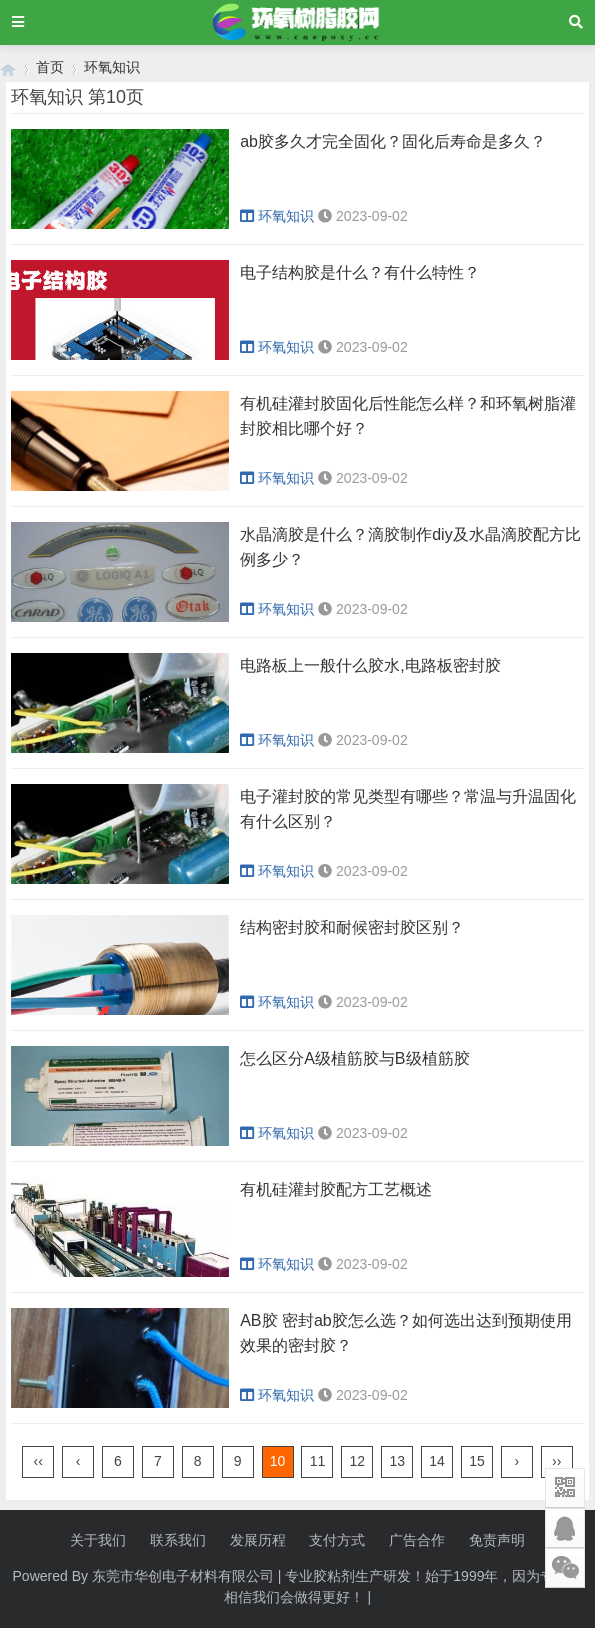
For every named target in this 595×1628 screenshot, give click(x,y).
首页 (50, 67)
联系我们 (178, 1540)
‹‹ (38, 1461)
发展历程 (258, 1540)
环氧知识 (112, 67)
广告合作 (417, 1540)
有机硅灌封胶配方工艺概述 (336, 1189)
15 (477, 1461)
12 (358, 1461)
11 (318, 1461)
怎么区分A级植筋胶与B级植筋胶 (354, 1058)
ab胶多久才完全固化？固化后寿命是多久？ (393, 141)
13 (397, 1461)
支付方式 (337, 1540)
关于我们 (98, 1540)
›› (556, 1461)
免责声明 (497, 1540)
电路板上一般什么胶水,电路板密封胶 (370, 665)
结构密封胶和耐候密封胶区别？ (352, 927)
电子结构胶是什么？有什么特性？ (360, 272)
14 (437, 1461)
